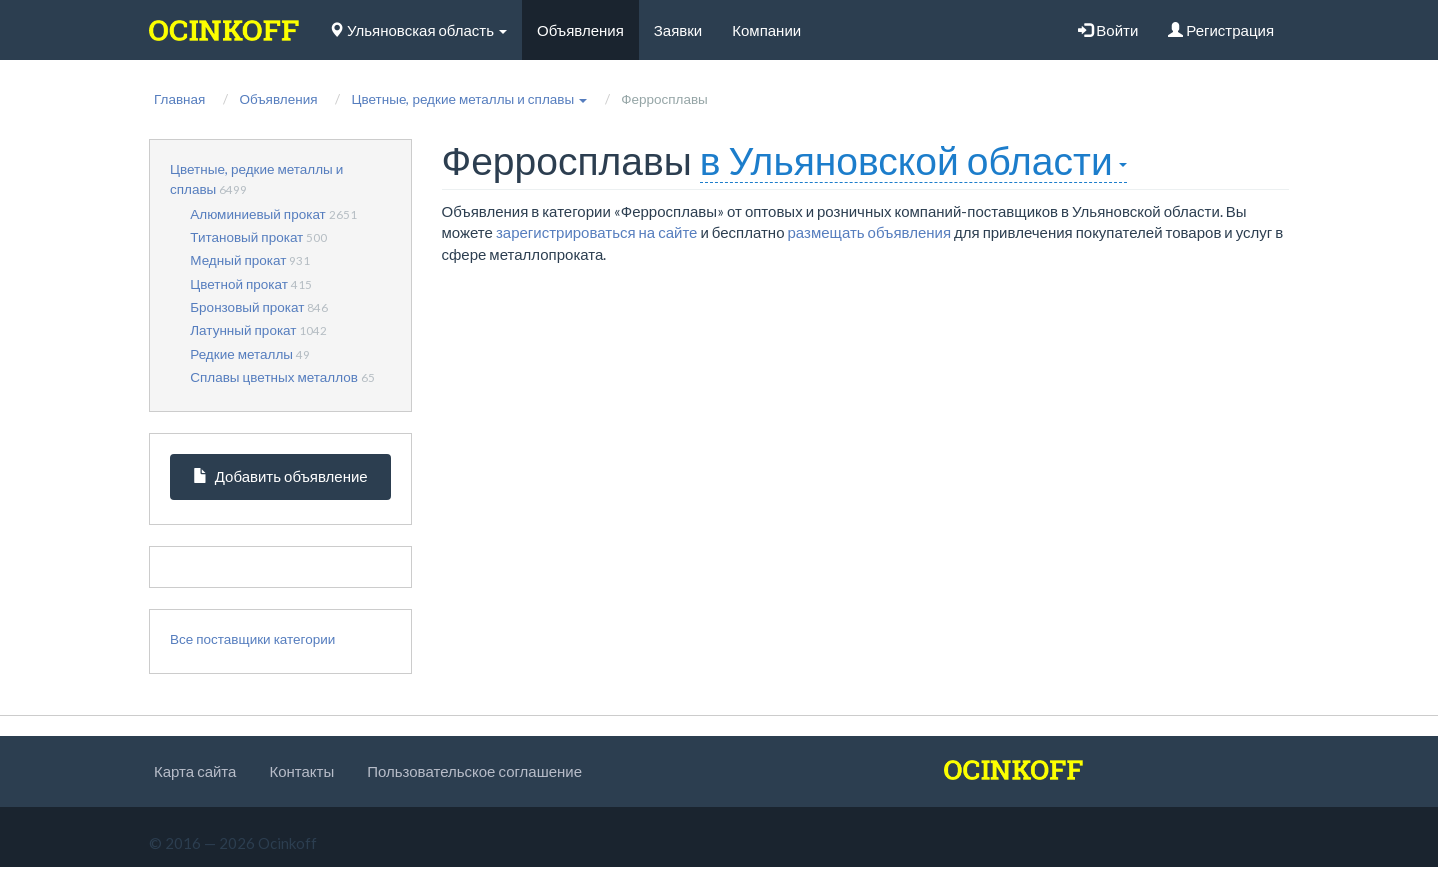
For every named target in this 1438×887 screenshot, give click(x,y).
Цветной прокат (239, 284)
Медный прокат (238, 260)
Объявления (580, 30)
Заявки (678, 30)
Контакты (301, 771)
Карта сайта (195, 771)
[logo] (224, 30)
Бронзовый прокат (247, 307)
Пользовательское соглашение (474, 771)
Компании (766, 30)
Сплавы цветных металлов (274, 377)
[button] (469, 99)
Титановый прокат (246, 237)
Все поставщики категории (252, 639)
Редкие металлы (241, 354)
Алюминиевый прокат (258, 214)
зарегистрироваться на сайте (597, 232)
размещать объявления (870, 232)
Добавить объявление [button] (280, 476)
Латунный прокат (243, 330)
